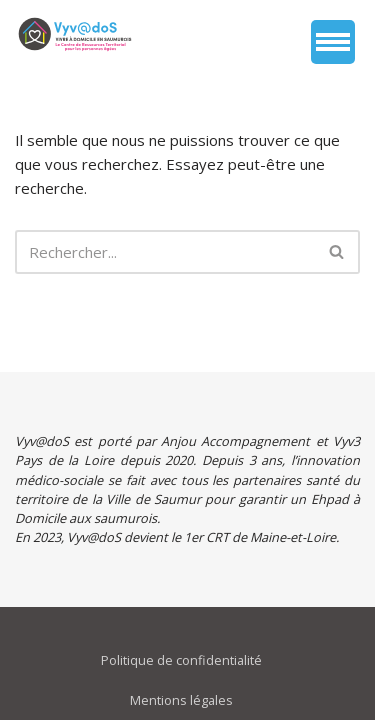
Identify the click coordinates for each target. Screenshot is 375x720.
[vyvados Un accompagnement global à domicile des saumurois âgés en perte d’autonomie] (75, 34)
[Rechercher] (165, 252)
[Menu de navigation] (333, 42)
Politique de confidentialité (181, 660)
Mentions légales (181, 700)
